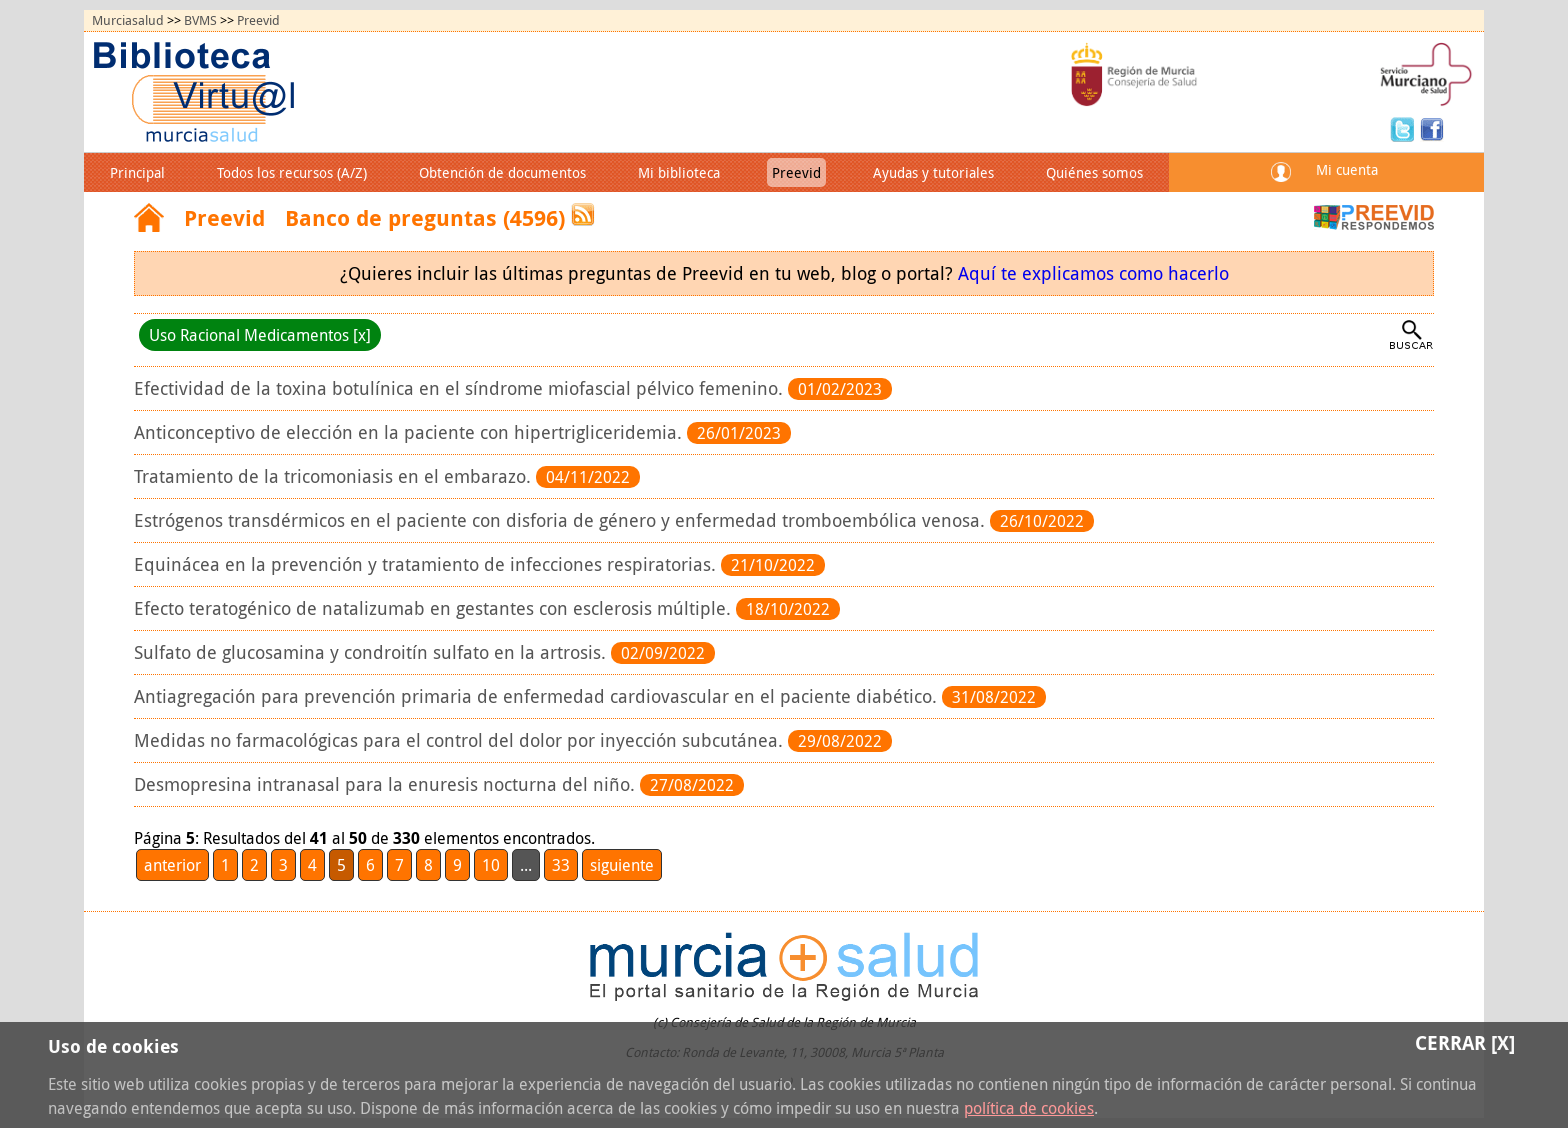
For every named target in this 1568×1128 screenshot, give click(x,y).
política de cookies (1029, 1108)
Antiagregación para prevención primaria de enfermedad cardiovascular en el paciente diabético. (538, 696)
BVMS (200, 20)
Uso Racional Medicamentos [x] (260, 335)
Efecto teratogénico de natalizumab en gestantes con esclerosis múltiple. (435, 608)
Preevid (258, 20)
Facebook (1432, 128)
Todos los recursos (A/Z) (292, 172)
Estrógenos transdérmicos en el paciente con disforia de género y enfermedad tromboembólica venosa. (562, 520)
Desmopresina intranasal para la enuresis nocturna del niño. (387, 784)
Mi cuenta (1347, 169)
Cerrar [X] (1465, 1042)
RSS (583, 214)
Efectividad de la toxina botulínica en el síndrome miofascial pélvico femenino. (461, 388)
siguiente (622, 865)
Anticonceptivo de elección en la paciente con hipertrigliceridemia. (410, 432)
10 (491, 865)
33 (561, 865)
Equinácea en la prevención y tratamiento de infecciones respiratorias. (427, 564)
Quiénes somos (1094, 172)
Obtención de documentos (502, 172)
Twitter (1405, 128)
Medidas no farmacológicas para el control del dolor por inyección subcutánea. (461, 740)
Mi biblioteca (679, 172)
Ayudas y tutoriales (933, 172)
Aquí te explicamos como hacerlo (1093, 273)
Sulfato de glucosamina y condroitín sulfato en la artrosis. (372, 652)
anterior (172, 865)
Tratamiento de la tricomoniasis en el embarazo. (335, 476)
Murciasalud (128, 20)
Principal (137, 172)
